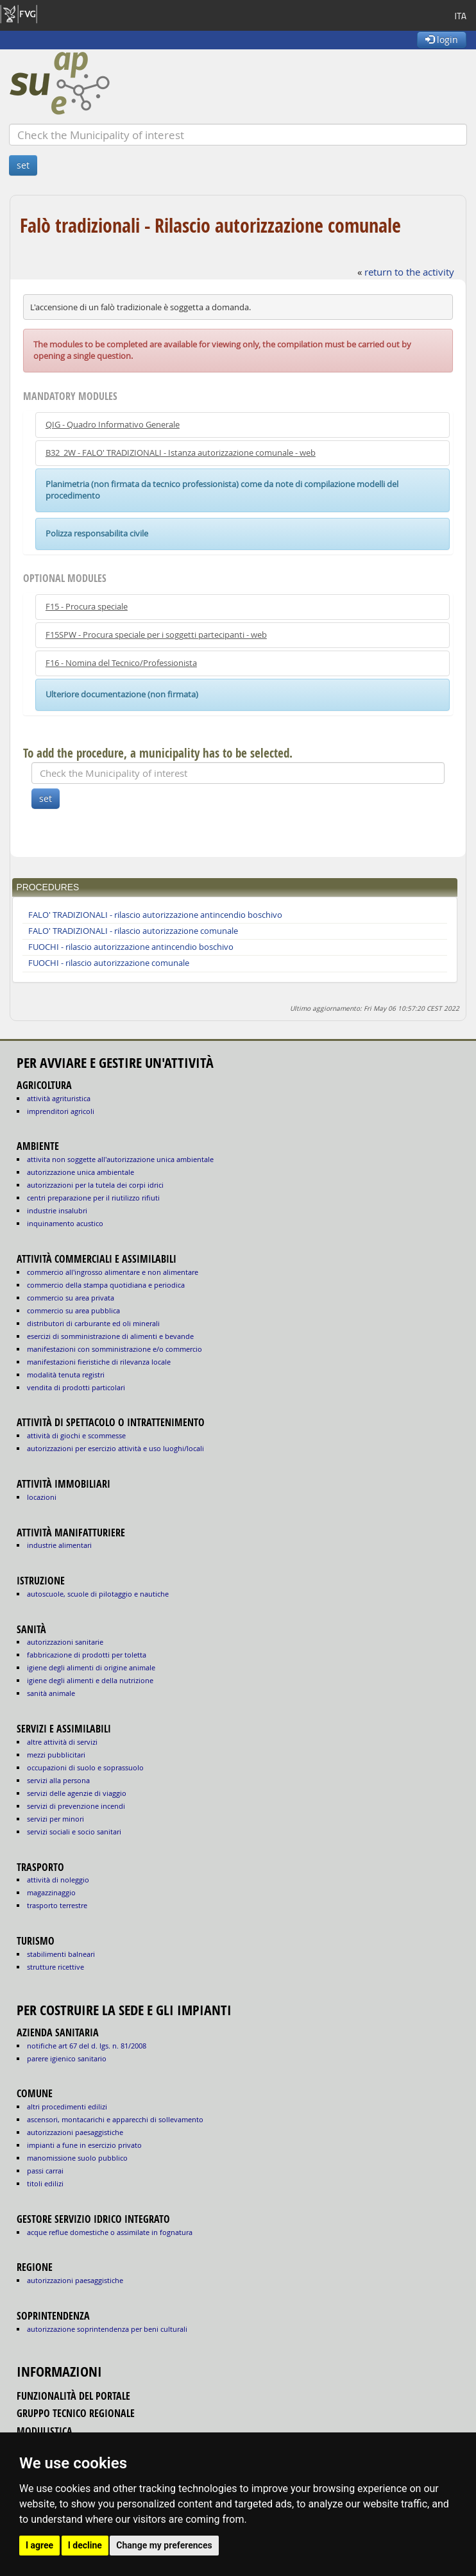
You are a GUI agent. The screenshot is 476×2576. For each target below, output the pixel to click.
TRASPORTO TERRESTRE (57, 1905)
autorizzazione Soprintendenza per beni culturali (107, 2329)
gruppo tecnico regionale (76, 2413)
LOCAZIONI (41, 1497)
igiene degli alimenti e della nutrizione (90, 1680)
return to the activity (409, 271)
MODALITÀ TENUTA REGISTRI (66, 1374)
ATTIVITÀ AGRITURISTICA (58, 1098)
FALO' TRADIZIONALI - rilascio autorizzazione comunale (133, 931)
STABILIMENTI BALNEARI (61, 1954)
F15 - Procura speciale (87, 606)
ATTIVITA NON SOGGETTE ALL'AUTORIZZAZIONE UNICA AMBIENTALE (120, 1159)
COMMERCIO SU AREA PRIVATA (70, 1297)
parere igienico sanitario (66, 2058)
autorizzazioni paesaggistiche (75, 2132)
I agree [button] (39, 2545)
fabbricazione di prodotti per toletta (86, 1654)
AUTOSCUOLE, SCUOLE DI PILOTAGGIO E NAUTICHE (98, 1594)
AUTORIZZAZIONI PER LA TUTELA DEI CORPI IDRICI (95, 1185)
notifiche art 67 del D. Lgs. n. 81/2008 (86, 2045)
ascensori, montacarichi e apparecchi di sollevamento (115, 2119)
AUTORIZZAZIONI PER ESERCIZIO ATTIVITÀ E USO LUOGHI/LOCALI (115, 1448)
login (441, 39)
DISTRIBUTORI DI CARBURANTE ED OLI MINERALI (93, 1323)
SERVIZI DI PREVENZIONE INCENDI (76, 1806)
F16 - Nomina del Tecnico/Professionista (121, 663)
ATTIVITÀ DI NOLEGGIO (58, 1879)
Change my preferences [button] (164, 2545)
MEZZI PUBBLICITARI (56, 1754)
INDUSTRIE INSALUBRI (57, 1210)
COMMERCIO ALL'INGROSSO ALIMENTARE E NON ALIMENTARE (112, 1272)
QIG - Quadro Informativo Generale (113, 424)
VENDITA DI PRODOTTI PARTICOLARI (76, 1387)
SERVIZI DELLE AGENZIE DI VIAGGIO (76, 1793)
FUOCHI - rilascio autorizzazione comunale (108, 963)
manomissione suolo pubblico (77, 2158)
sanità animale (51, 1693)
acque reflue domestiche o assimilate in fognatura (109, 2232)
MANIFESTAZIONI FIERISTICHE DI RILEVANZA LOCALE (99, 1362)
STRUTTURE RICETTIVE (55, 1967)
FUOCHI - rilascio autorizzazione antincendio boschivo (131, 947)
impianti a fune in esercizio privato (84, 2145)
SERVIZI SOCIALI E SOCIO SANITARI (74, 1831)
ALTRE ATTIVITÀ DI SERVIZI (62, 1742)
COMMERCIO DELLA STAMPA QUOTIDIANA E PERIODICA (106, 1285)
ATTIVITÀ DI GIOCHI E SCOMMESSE (76, 1435)
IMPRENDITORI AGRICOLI (60, 1111)
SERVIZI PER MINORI (55, 1819)
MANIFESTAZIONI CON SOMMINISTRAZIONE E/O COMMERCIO (114, 1349)
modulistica (44, 2431)
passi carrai (45, 2170)
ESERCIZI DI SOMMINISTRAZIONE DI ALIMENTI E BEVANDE (110, 1336)
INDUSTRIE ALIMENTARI (59, 1545)
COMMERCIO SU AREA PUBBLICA (73, 1310)
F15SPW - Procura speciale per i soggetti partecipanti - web (156, 634)
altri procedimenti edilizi (67, 2106)
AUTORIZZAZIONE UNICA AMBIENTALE (80, 1172)
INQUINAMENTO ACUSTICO (65, 1223)
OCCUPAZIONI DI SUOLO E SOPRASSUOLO (85, 1767)
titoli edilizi (45, 2183)
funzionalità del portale (73, 2396)
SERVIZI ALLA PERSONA (58, 1780)
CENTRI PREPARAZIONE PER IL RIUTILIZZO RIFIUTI (93, 1197)
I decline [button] (85, 2545)
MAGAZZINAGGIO (51, 1892)
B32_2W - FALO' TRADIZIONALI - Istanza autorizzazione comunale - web (181, 452)
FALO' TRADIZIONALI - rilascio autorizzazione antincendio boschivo (155, 915)
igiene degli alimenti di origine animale (91, 1667)
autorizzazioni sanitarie (65, 1642)
